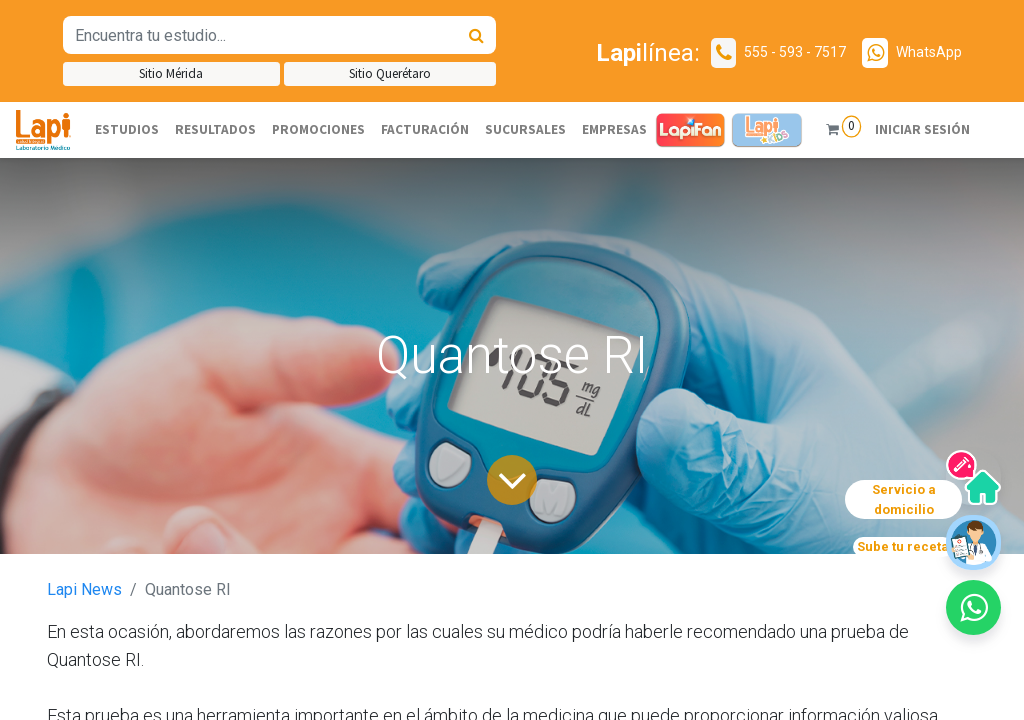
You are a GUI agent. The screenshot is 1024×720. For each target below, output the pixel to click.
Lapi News (84, 589)
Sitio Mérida (171, 73)
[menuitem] (127, 130)
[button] (973, 607)
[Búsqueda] (476, 35)
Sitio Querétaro (390, 73)
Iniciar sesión (921, 129)
